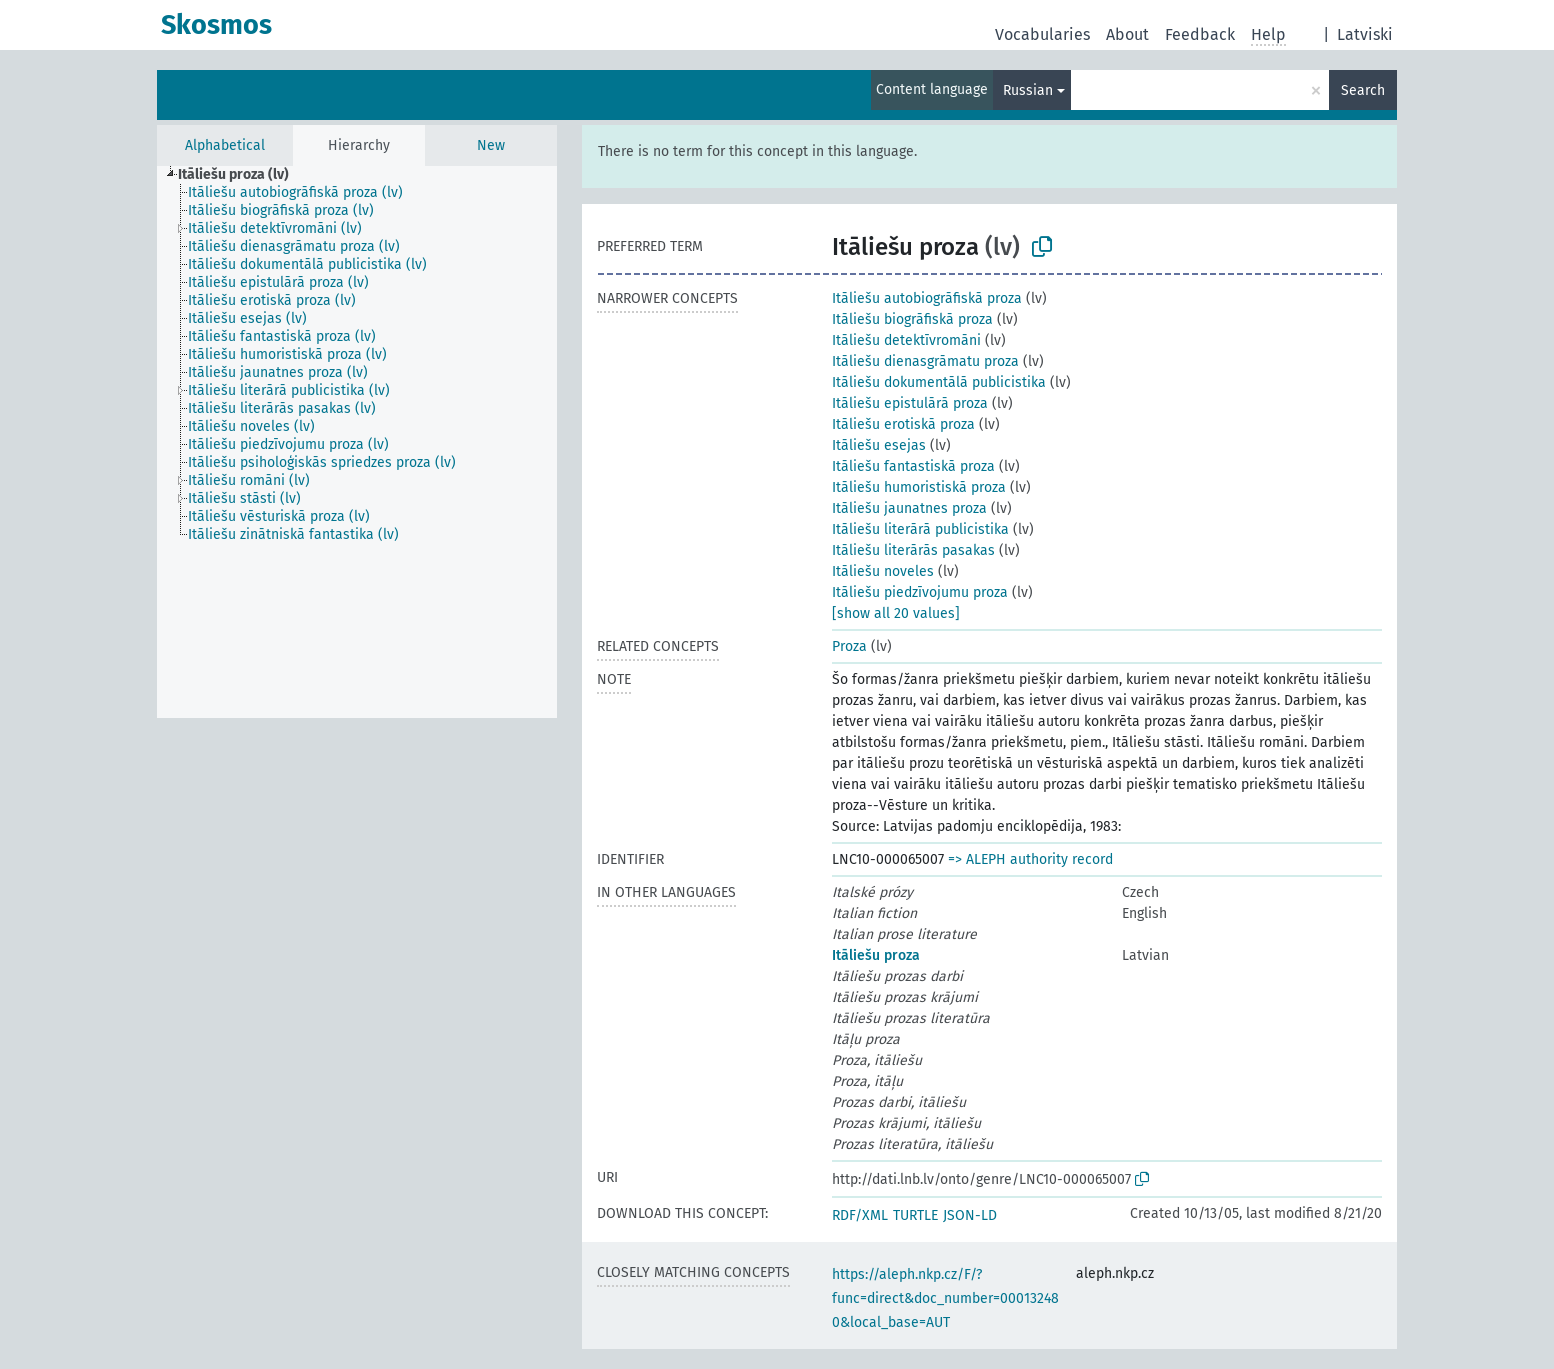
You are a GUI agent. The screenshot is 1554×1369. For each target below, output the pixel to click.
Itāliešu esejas (879, 445)
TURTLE (915, 1215)
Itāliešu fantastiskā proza (913, 466)
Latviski (1365, 34)
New (491, 145)
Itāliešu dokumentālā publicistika (939, 382)
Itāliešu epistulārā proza (910, 403)
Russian (1028, 90)
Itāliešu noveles (883, 571)
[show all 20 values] (896, 613)
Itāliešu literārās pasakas (913, 550)
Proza (849, 646)
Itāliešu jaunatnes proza (909, 508)
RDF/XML (860, 1215)
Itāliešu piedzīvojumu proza (920, 592)
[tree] (357, 442)
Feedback (1200, 34)
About (1127, 34)
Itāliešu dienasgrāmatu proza (925, 361)
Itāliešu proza (876, 955)
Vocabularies (1042, 34)
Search (1363, 90)
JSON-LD (970, 1215)
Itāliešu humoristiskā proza (919, 487)
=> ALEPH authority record (1030, 859)
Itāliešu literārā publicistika (920, 529)
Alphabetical (225, 145)
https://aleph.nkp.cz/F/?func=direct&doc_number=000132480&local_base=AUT (945, 1298)
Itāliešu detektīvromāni (906, 340)
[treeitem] (242, 175)
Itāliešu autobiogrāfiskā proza (927, 298)
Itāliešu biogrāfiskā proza (912, 319)
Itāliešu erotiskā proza (903, 424)
